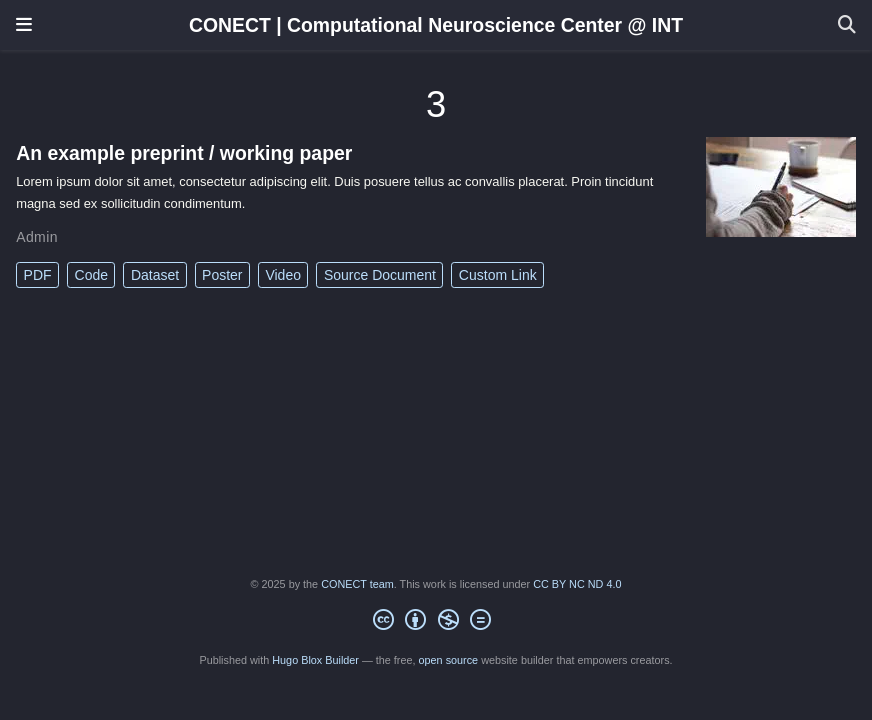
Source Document (380, 275)
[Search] (847, 25)
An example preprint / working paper (184, 153)
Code (91, 275)
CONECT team (357, 584)
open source (449, 660)
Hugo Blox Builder (315, 660)
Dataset (155, 275)
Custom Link (498, 275)
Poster (222, 275)
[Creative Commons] (435, 623)
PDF (38, 275)
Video (283, 275)
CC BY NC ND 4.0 (577, 584)
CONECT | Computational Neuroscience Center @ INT (436, 25)
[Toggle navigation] (24, 25)
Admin (37, 237)
